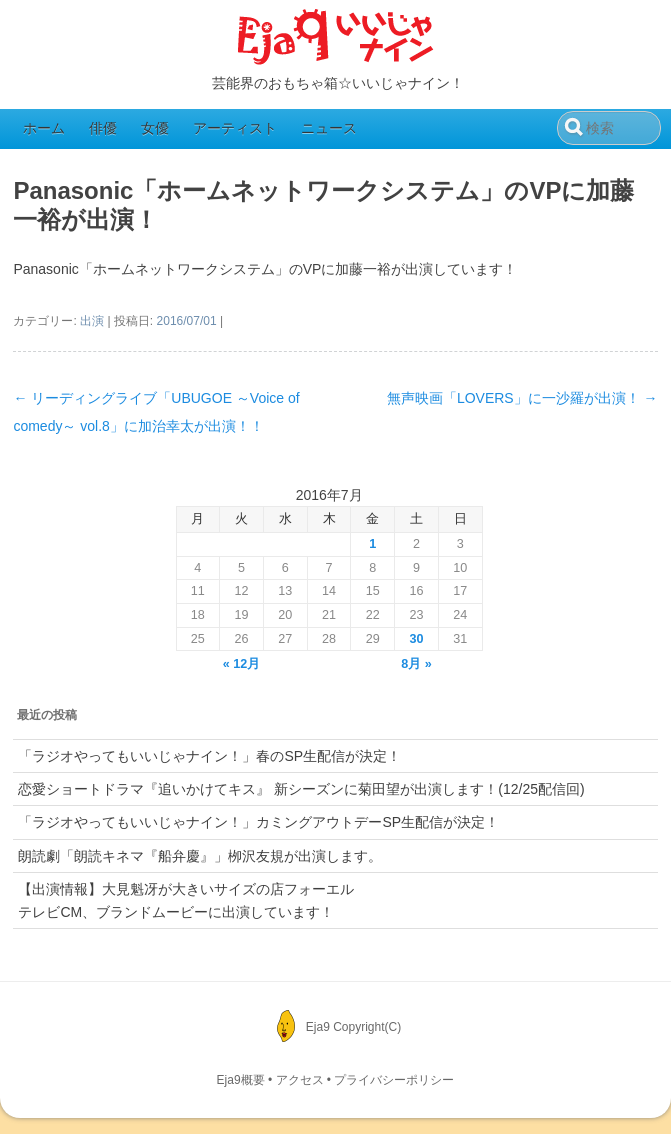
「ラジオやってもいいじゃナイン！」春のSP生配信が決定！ (209, 756)
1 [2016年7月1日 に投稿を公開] (372, 544)
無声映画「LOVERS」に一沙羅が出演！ (522, 398)
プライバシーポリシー (394, 1080)
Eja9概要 (241, 1080)
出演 (92, 321)
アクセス (300, 1080)
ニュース (329, 128)
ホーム (44, 128)
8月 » (416, 664)
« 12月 (242, 664)
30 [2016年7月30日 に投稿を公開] (417, 639)
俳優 (103, 128)
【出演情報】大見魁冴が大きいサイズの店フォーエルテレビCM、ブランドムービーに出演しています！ (186, 900)
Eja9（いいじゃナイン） (336, 38)
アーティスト (235, 128)
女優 (155, 128)
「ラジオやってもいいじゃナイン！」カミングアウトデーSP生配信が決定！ (258, 822)
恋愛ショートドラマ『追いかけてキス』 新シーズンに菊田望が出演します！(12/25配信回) (301, 789)
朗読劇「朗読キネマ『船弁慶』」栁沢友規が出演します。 (200, 856)
